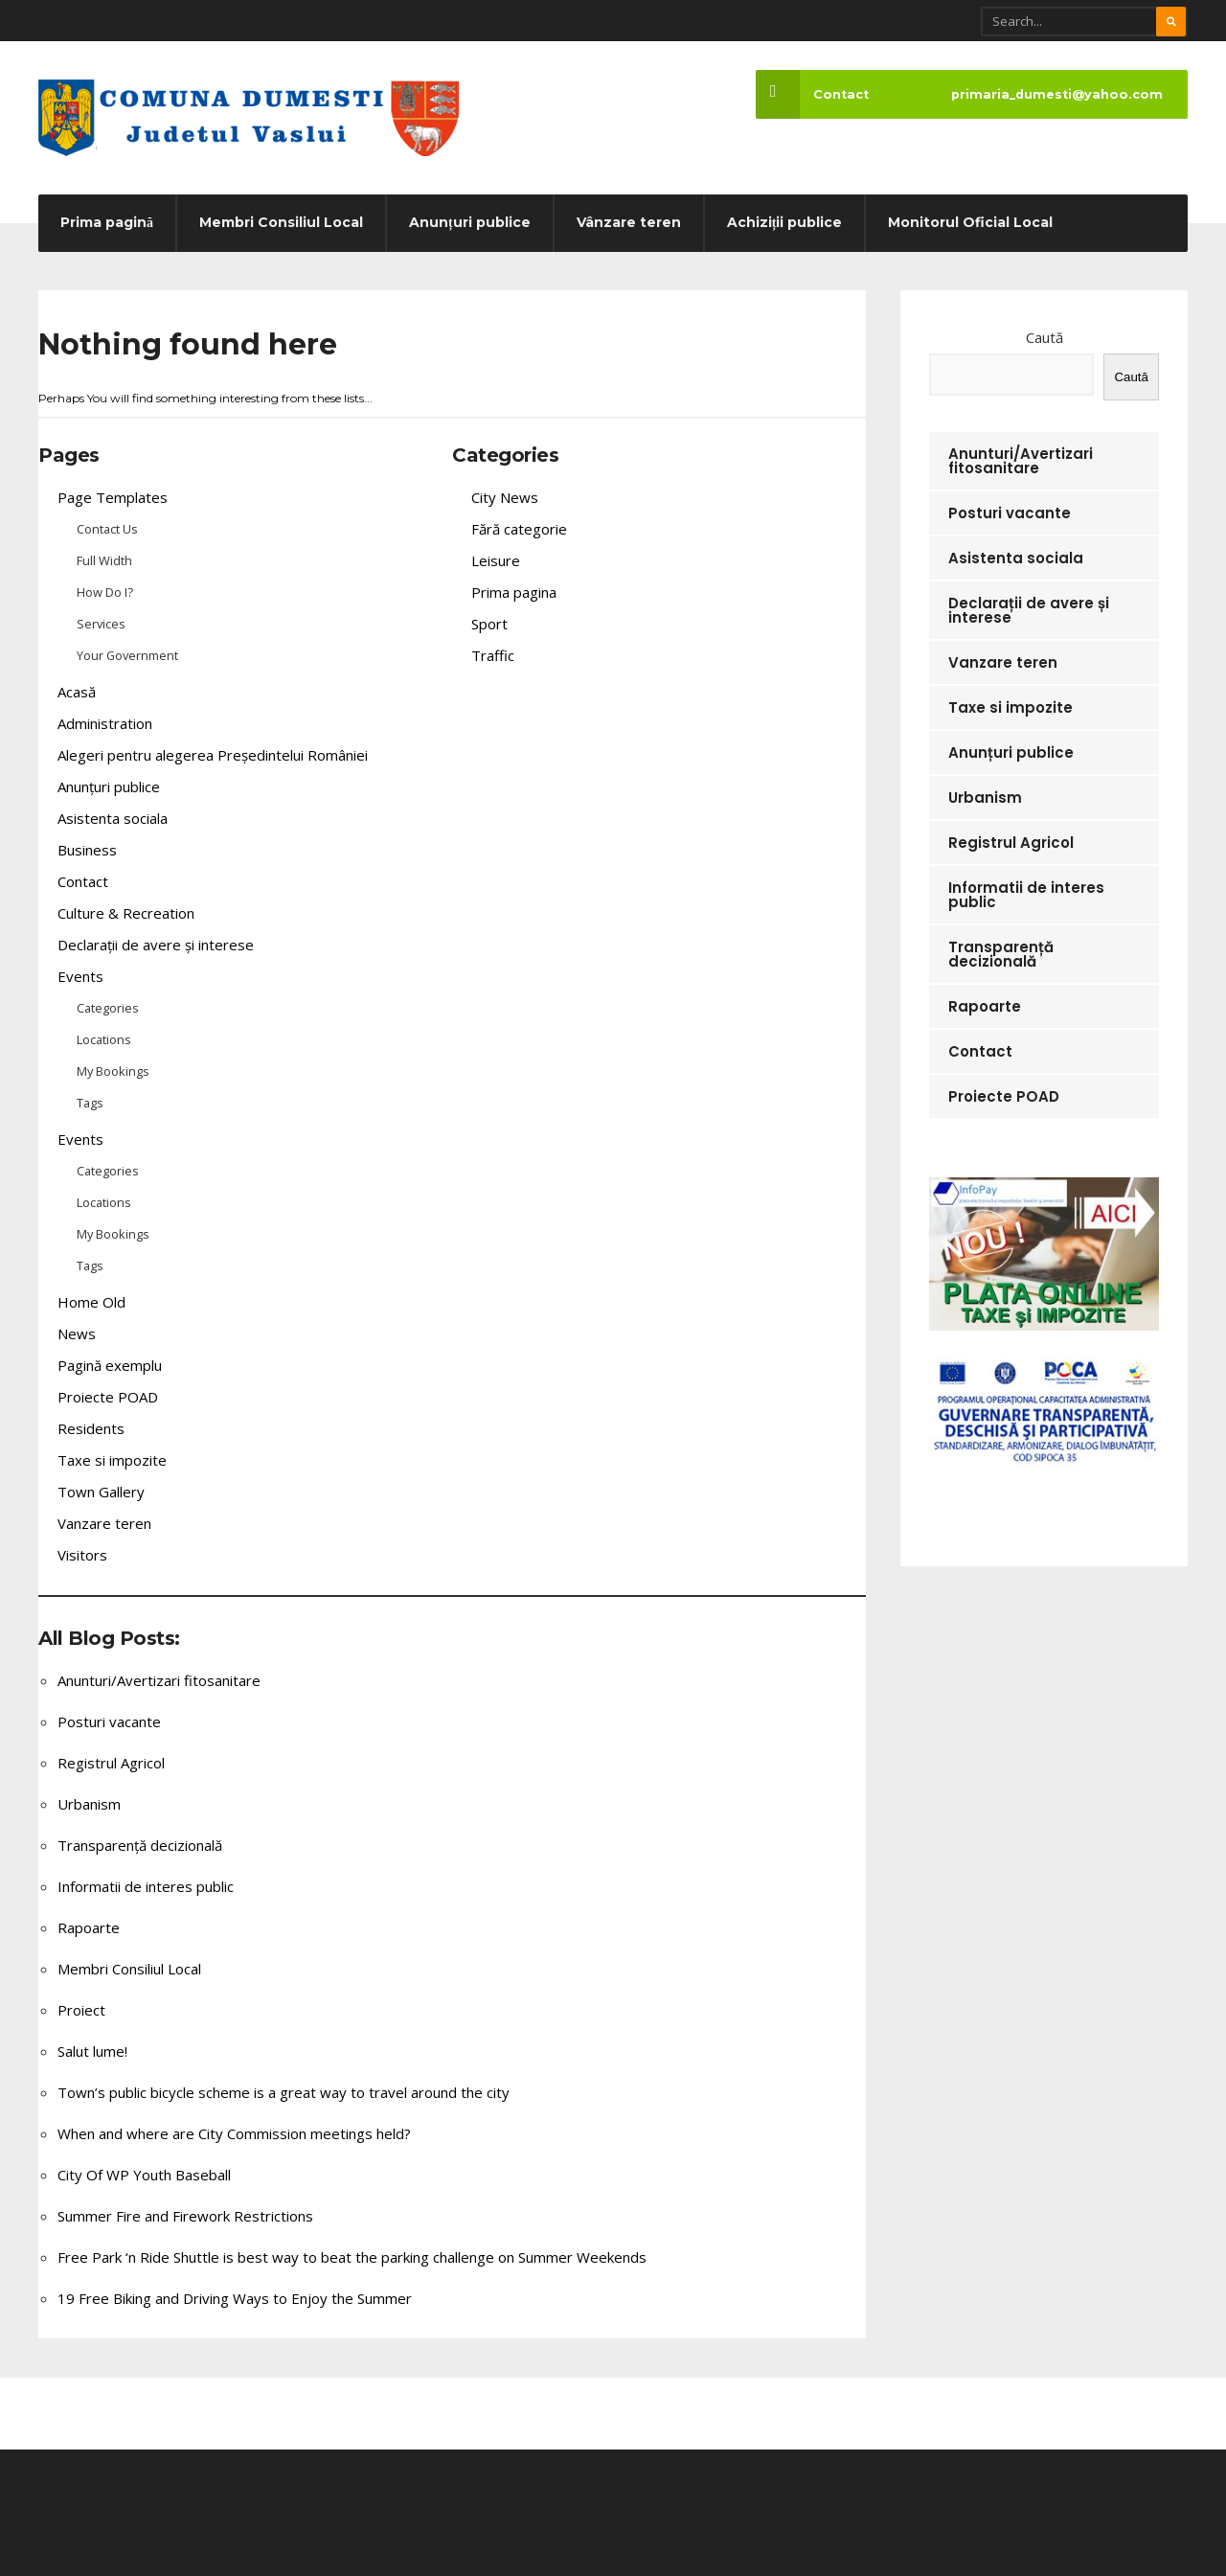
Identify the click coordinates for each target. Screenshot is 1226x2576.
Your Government (127, 655)
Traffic (492, 655)
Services (101, 623)
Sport (489, 623)
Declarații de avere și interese (155, 944)
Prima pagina (513, 592)
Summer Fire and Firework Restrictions (185, 2215)
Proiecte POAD (107, 1396)
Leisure (495, 560)
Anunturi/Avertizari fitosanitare (159, 1680)
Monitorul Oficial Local (970, 222)
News (76, 1333)
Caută (1044, 337)
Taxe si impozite (112, 1460)
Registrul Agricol (111, 1762)
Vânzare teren (629, 222)
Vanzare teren (104, 1523)
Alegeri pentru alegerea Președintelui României (212, 754)
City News (504, 497)
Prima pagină (106, 222)
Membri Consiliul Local (281, 222)
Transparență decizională (139, 1845)
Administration (104, 723)
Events (80, 976)
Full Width (104, 560)
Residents (91, 1428)
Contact (812, 94)
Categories (108, 1007)
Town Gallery (101, 1491)
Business (87, 849)
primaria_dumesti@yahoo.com (1057, 94)
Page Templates (112, 497)
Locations (104, 1039)
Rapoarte (88, 1927)
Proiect (81, 2009)
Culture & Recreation (125, 913)
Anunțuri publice (470, 222)
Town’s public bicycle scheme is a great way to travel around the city (283, 2092)
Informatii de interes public (145, 1886)
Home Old (91, 1301)
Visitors (82, 1554)
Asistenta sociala (112, 818)
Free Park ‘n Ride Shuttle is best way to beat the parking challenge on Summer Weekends (352, 2257)
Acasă (76, 691)
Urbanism (89, 1803)
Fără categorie (519, 528)
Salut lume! (92, 2051)
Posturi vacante (109, 1721)
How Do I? (105, 592)
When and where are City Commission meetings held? (234, 2133)
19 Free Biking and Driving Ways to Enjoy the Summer (234, 2298)
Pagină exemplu (109, 1365)
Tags (90, 1102)
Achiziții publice (785, 222)
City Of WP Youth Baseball (144, 2174)
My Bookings (113, 1071)
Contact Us (107, 528)
